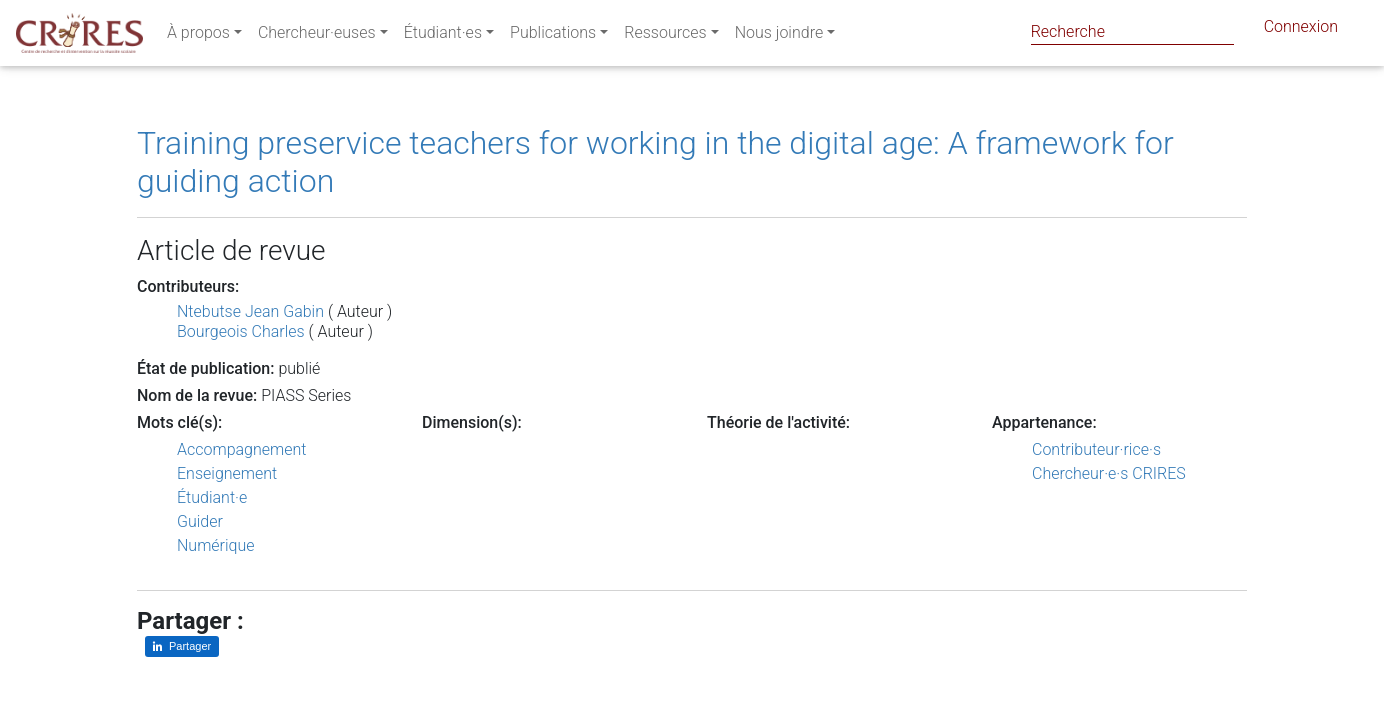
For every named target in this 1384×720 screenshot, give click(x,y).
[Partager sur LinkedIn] (182, 646)
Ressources (665, 36)
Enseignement (227, 473)
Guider (200, 521)
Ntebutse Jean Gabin (250, 311)
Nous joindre (779, 36)
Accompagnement (241, 449)
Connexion (1301, 30)
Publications (553, 36)
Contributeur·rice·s (1096, 449)
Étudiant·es (443, 36)
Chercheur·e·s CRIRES (1109, 473)
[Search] (1132, 31)
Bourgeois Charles (241, 331)
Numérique (216, 545)
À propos (198, 36)
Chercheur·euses (317, 36)
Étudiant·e (212, 497)
